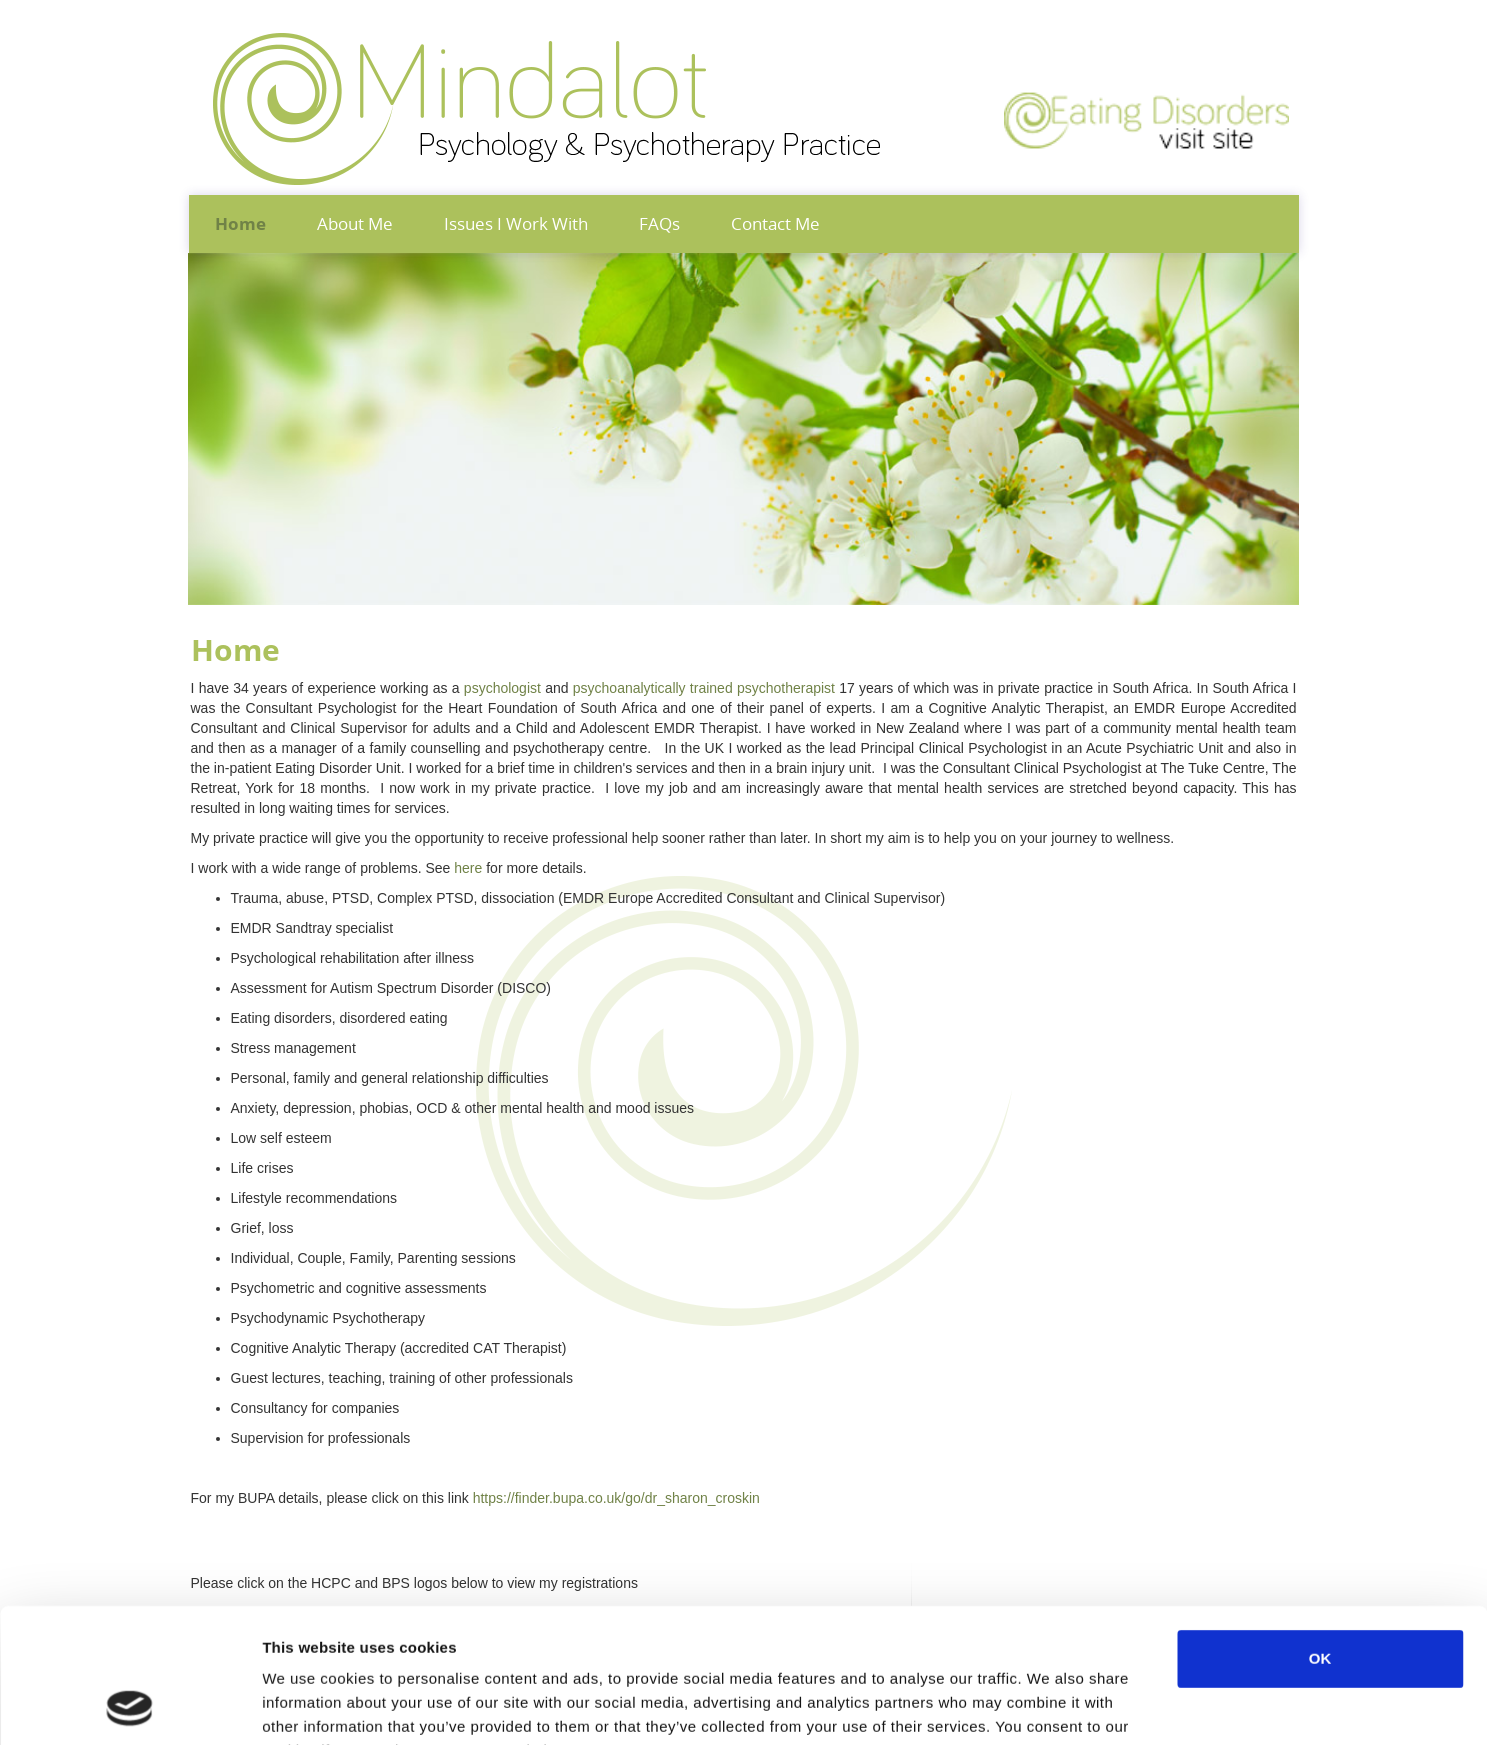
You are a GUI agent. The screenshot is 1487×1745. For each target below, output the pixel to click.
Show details (1049, 1705)
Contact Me (775, 223)
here (468, 868)
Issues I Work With (516, 223)
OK (1320, 1532)
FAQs (659, 223)
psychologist (504, 688)
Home (240, 224)
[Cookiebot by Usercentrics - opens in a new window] (129, 1706)
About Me (355, 223)
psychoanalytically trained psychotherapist (704, 688)
